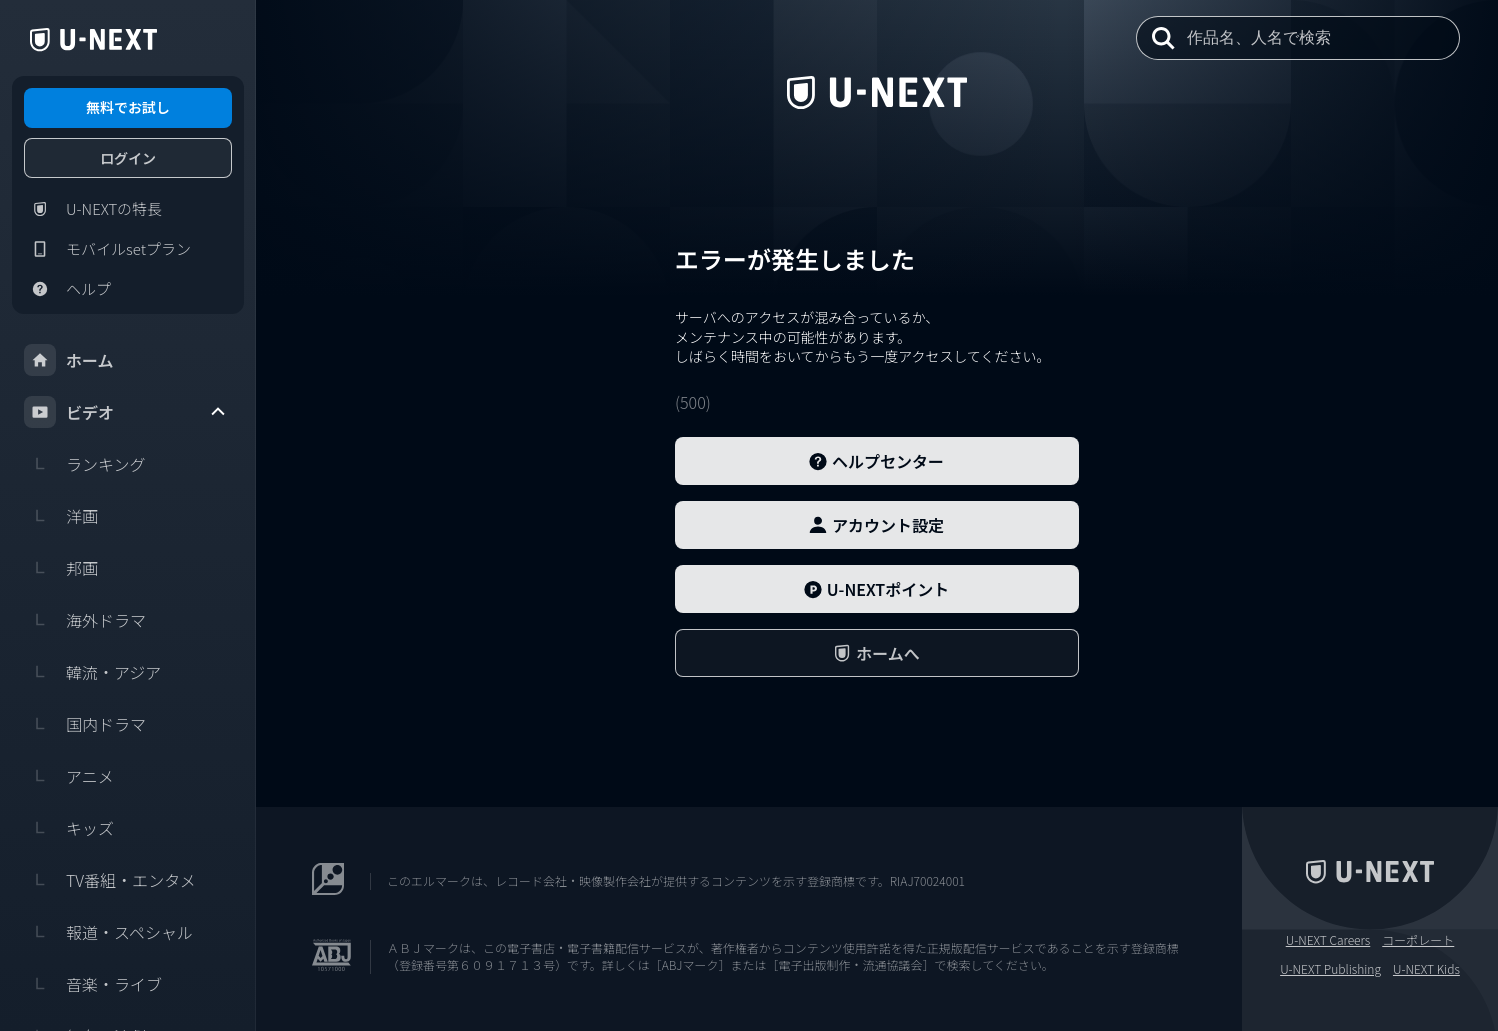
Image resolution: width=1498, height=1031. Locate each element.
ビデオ (126, 412)
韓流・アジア (92, 672)
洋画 (61, 516)
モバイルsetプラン (107, 249)
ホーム (69, 360)
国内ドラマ (85, 724)
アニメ (69, 776)
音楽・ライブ (93, 984)
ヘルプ (67, 289)
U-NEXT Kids (1426, 969)
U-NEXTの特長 (93, 209)
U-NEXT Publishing (1330, 969)
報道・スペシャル (108, 932)
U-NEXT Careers (1328, 940)
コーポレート (1418, 940)
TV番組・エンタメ (110, 880)
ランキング (85, 464)
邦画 (61, 568)
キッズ (69, 828)
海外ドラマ (85, 620)
